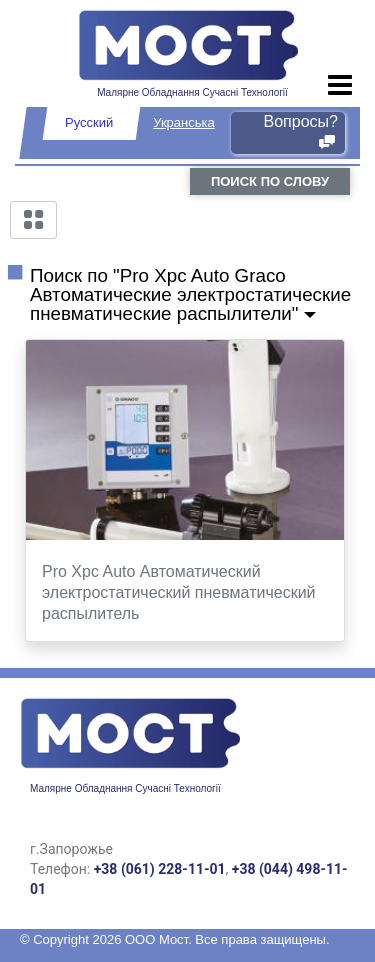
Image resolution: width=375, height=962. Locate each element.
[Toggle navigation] (340, 86)
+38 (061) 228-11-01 (160, 869)
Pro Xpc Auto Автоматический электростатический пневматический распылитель (179, 592)
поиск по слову (270, 181)
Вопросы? (301, 132)
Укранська (183, 122)
